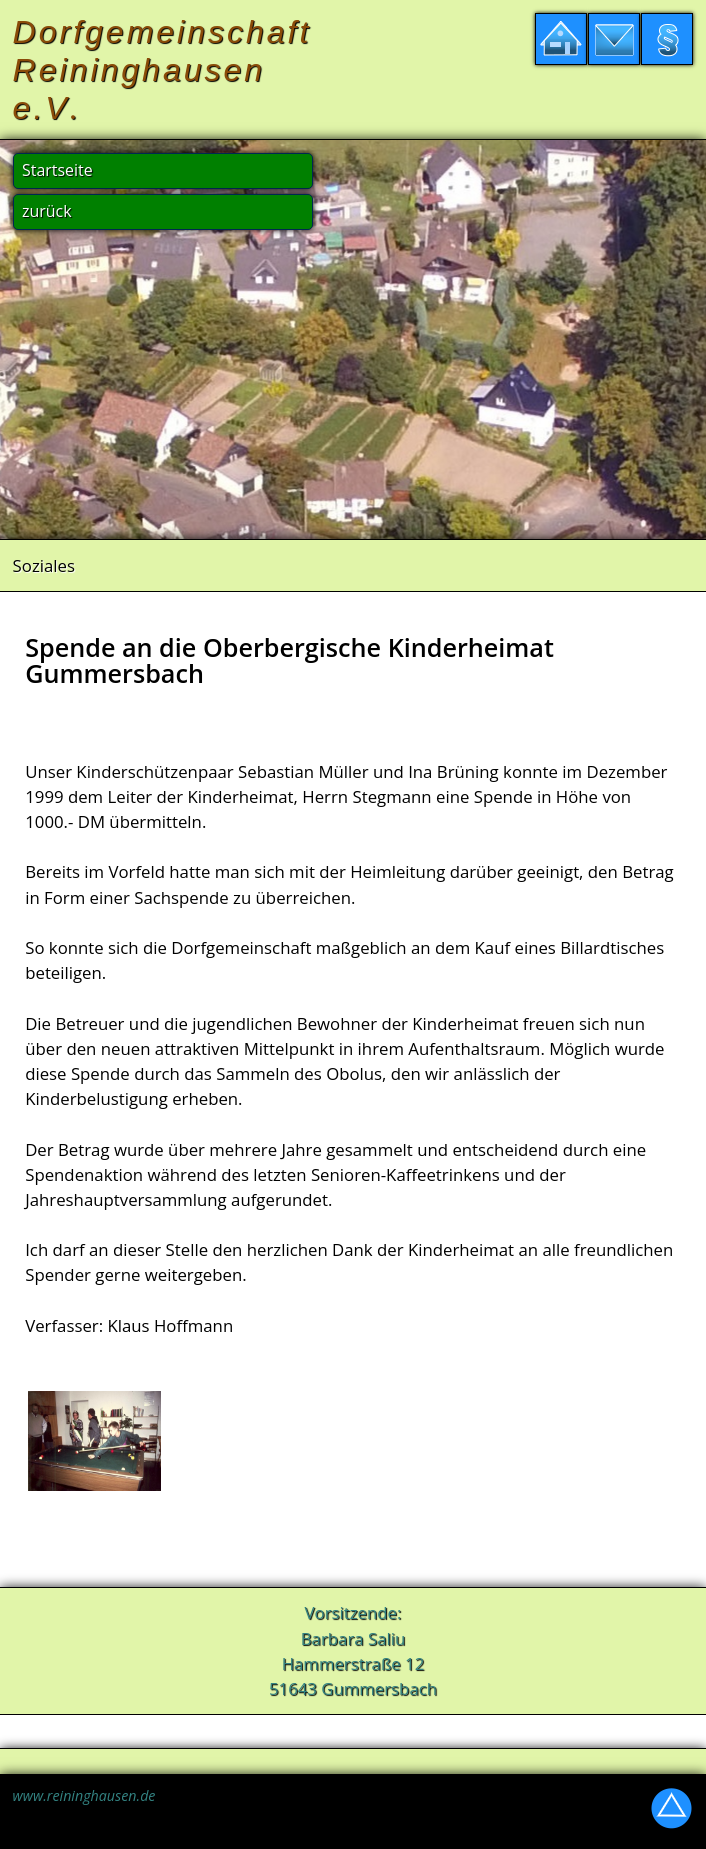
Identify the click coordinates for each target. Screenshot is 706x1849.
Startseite (57, 170)
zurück (47, 211)
